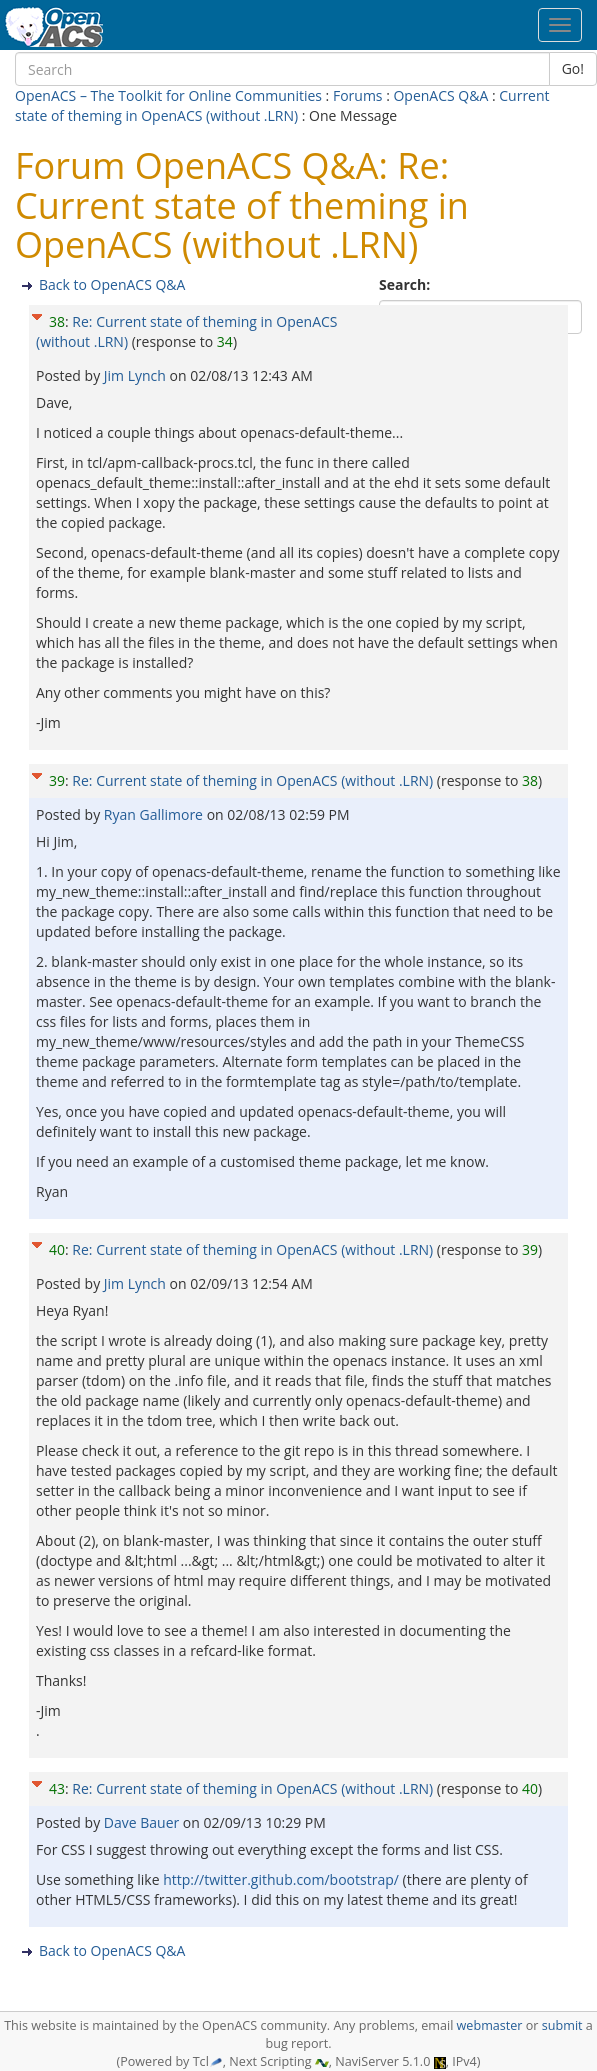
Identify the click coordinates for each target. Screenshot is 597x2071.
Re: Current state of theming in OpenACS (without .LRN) (252, 780)
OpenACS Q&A (440, 95)
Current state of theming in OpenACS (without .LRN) (282, 105)
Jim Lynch (137, 375)
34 (225, 341)
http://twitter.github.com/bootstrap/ (281, 1879)
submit (562, 2025)
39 (57, 780)
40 (57, 1249)
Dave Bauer (143, 1822)
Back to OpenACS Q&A (112, 284)
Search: (406, 284)
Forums (358, 95)
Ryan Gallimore (155, 814)
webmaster (490, 2025)
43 (57, 1788)
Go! (573, 68)
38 (57, 321)
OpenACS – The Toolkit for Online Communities (168, 95)
